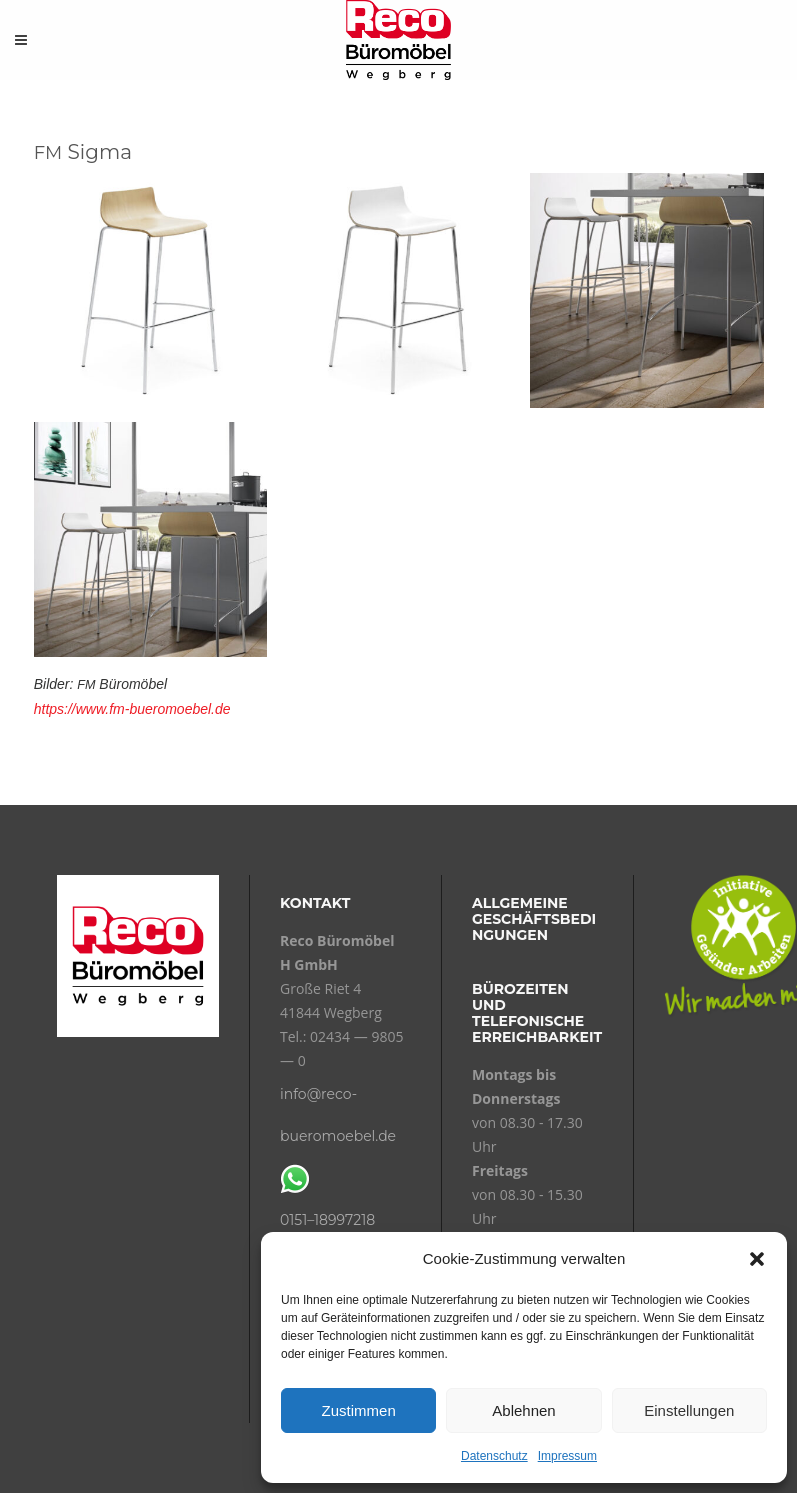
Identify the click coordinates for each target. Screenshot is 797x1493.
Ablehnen (523, 1410)
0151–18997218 (327, 1220)
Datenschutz (494, 1456)
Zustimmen (359, 1410)
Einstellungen (689, 1410)
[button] (757, 1259)
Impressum (567, 1456)
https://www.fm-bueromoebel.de (132, 709)
